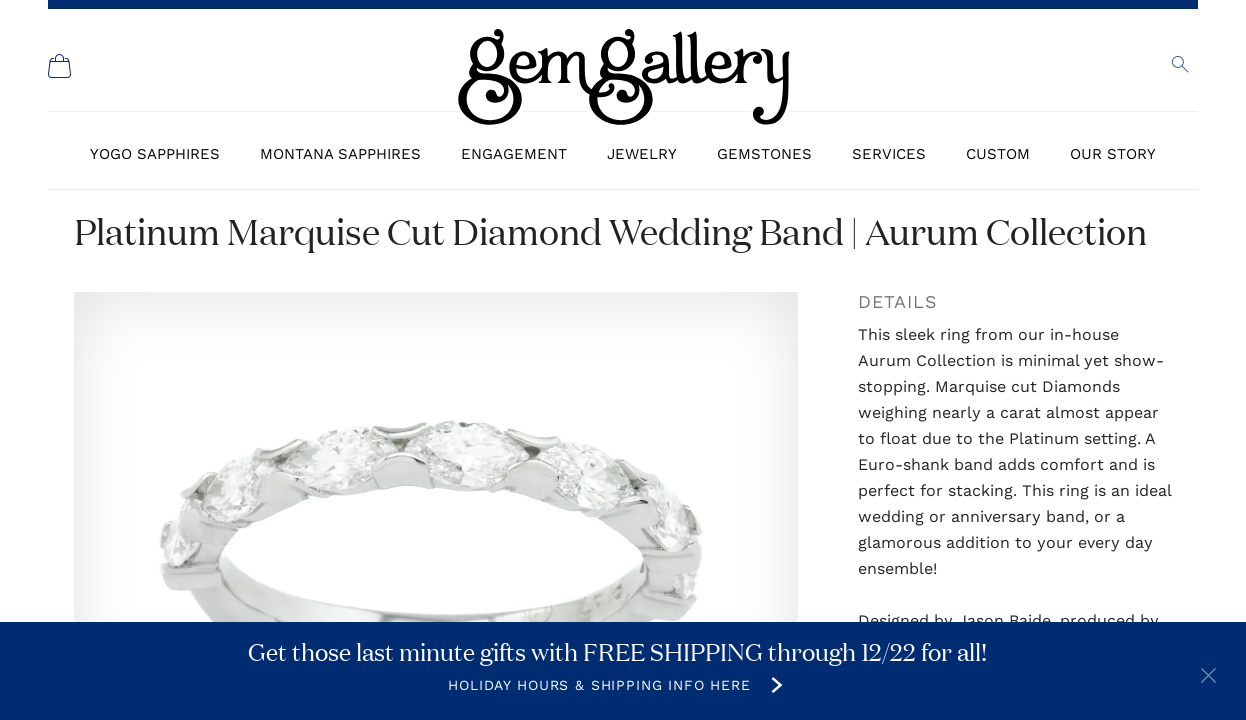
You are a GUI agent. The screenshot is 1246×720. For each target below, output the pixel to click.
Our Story (1113, 154)
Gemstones (764, 154)
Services (889, 154)
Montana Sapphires (340, 154)
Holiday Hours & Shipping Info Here (599, 685)
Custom (998, 154)
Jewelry (642, 154)
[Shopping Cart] (60, 66)
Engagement (514, 154)
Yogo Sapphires (155, 154)
